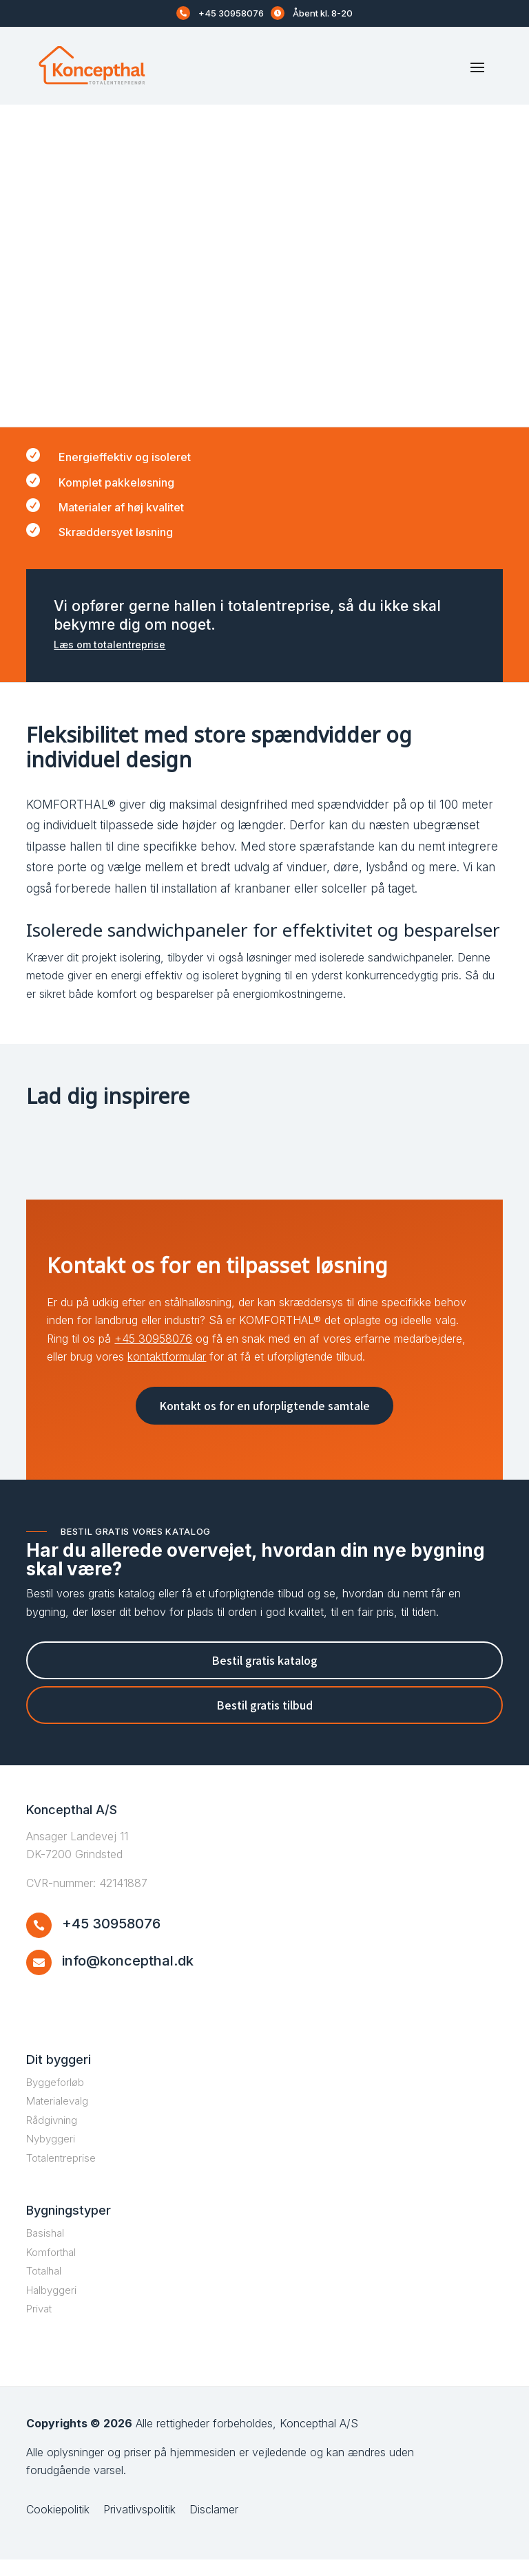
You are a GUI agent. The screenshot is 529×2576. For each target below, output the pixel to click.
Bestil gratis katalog (264, 1676)
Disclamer (213, 2526)
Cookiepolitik (58, 2526)
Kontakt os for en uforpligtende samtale (264, 1422)
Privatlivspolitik (139, 2526)
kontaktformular (166, 1374)
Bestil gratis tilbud (264, 1722)
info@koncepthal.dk (128, 1978)
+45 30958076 (231, 13)
